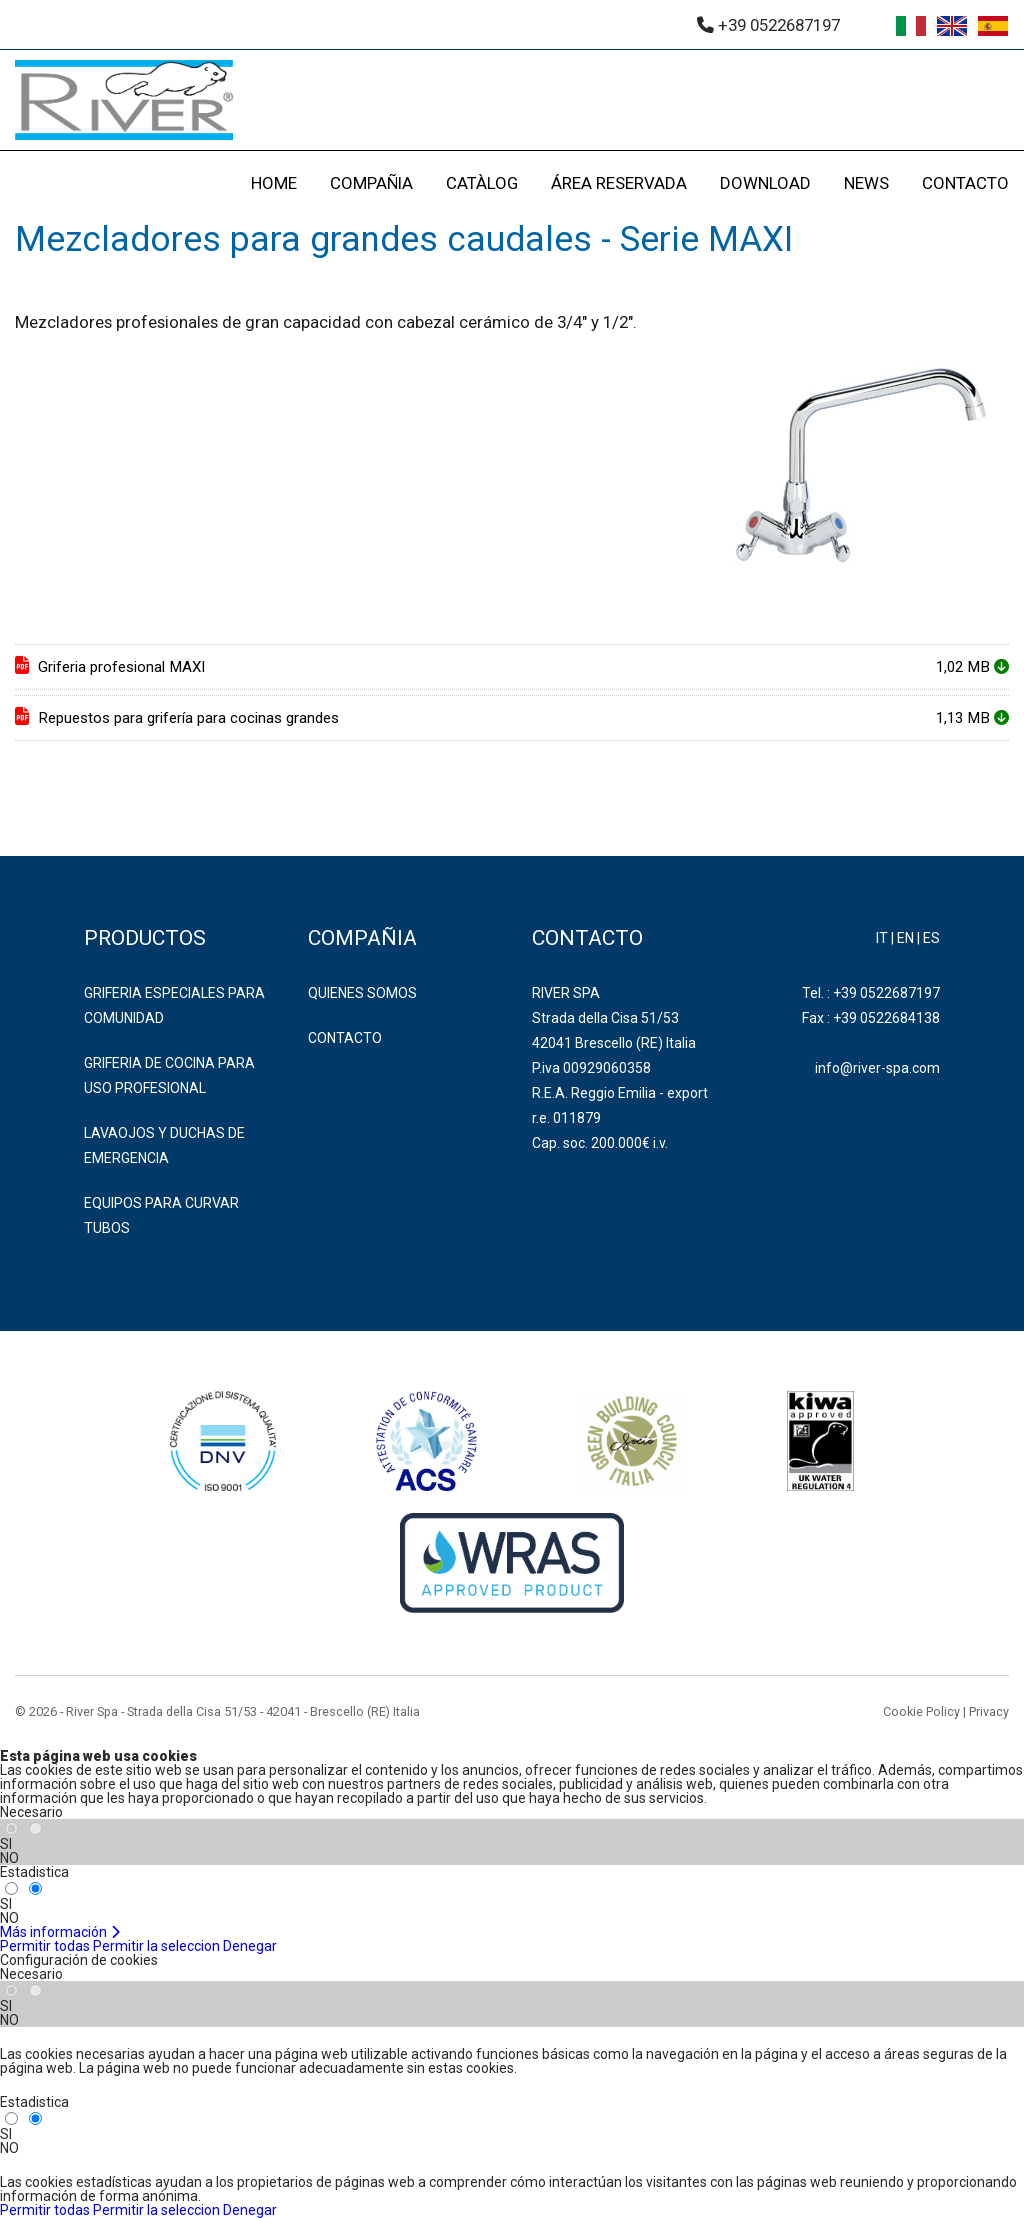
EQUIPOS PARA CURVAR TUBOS (161, 1215)
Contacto (345, 1038)
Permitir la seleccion (156, 1946)
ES (931, 938)
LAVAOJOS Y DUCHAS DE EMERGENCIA (164, 1145)
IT (882, 938)
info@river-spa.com (877, 1068)
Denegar (250, 1946)
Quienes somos (362, 993)
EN (905, 938)
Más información (60, 1932)
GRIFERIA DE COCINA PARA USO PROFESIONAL (169, 1075)
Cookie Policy (921, 1711)
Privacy (989, 1711)
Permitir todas (45, 1946)
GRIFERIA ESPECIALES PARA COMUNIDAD (174, 1005)
